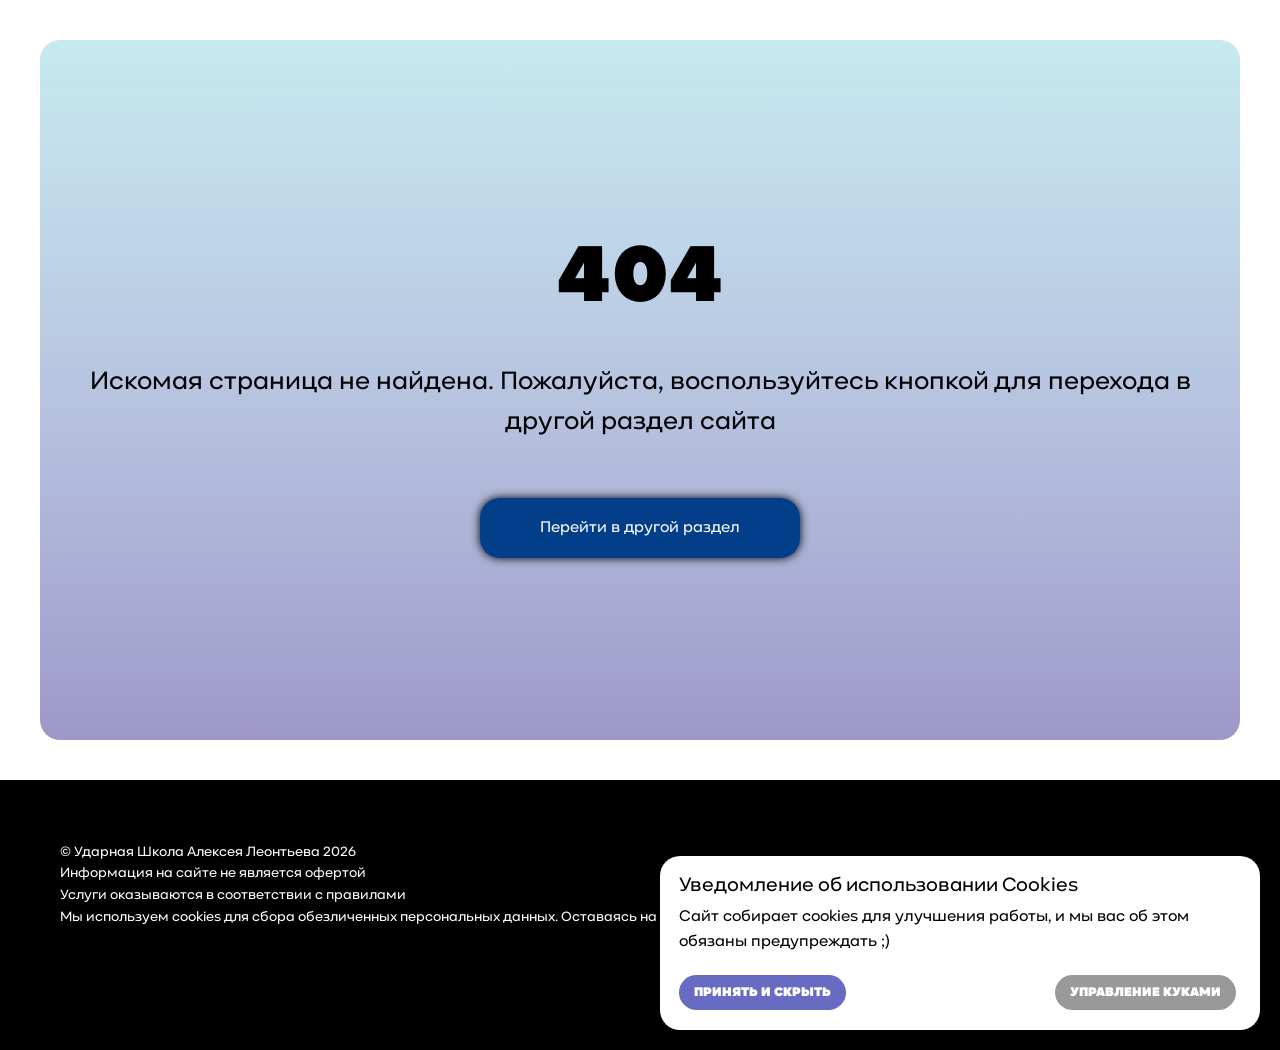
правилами (366, 895)
